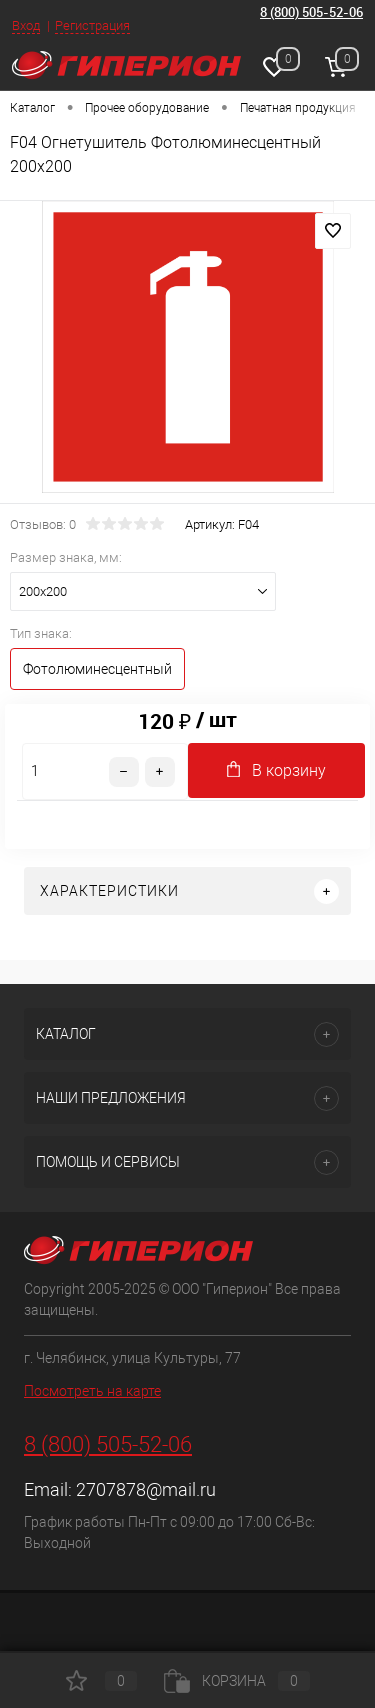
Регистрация (92, 25)
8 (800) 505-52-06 (311, 12)
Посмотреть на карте (92, 1391)
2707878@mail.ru (146, 1489)
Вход (26, 25)
